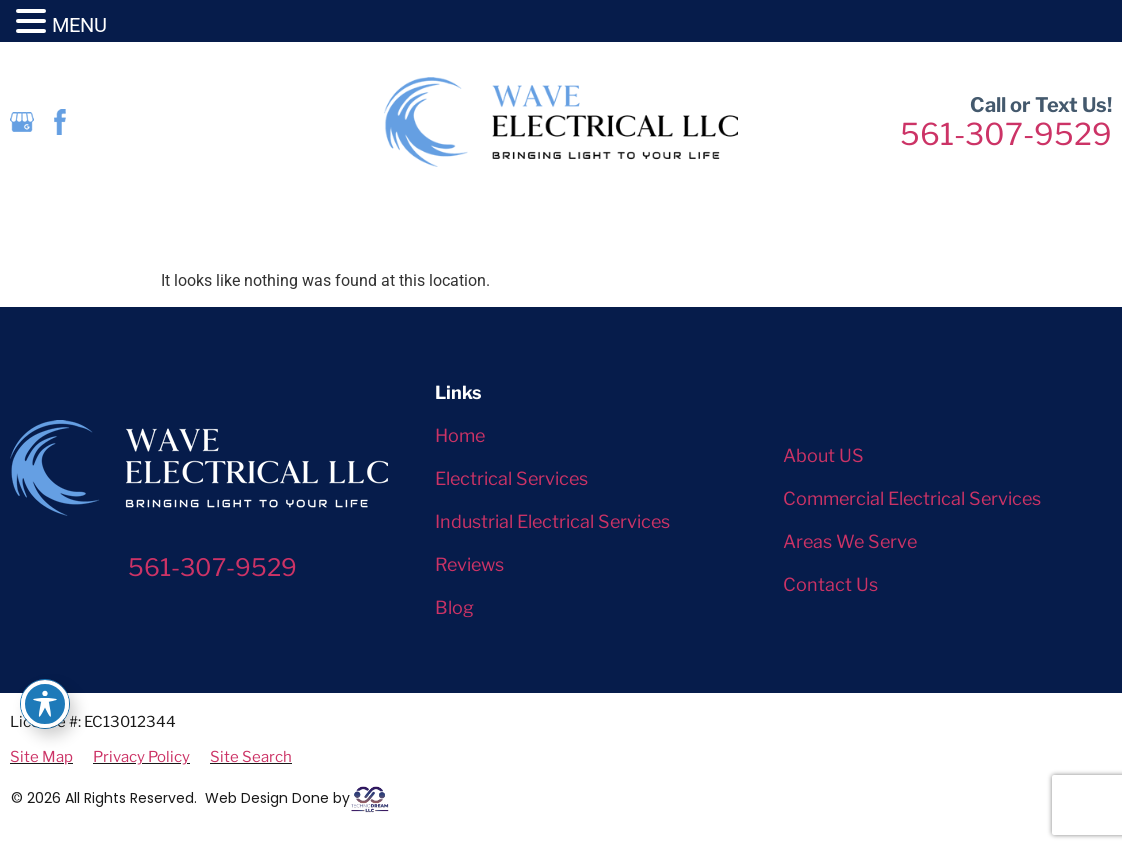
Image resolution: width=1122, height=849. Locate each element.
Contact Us (830, 584)
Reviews (469, 564)
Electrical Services (511, 478)
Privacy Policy (141, 757)
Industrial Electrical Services (552, 521)
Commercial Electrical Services (912, 498)
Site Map (41, 757)
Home (460, 435)
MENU (79, 25)
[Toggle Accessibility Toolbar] (45, 704)
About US (823, 455)
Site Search (251, 757)
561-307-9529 (1006, 134)
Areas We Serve (850, 541)
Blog (454, 607)
